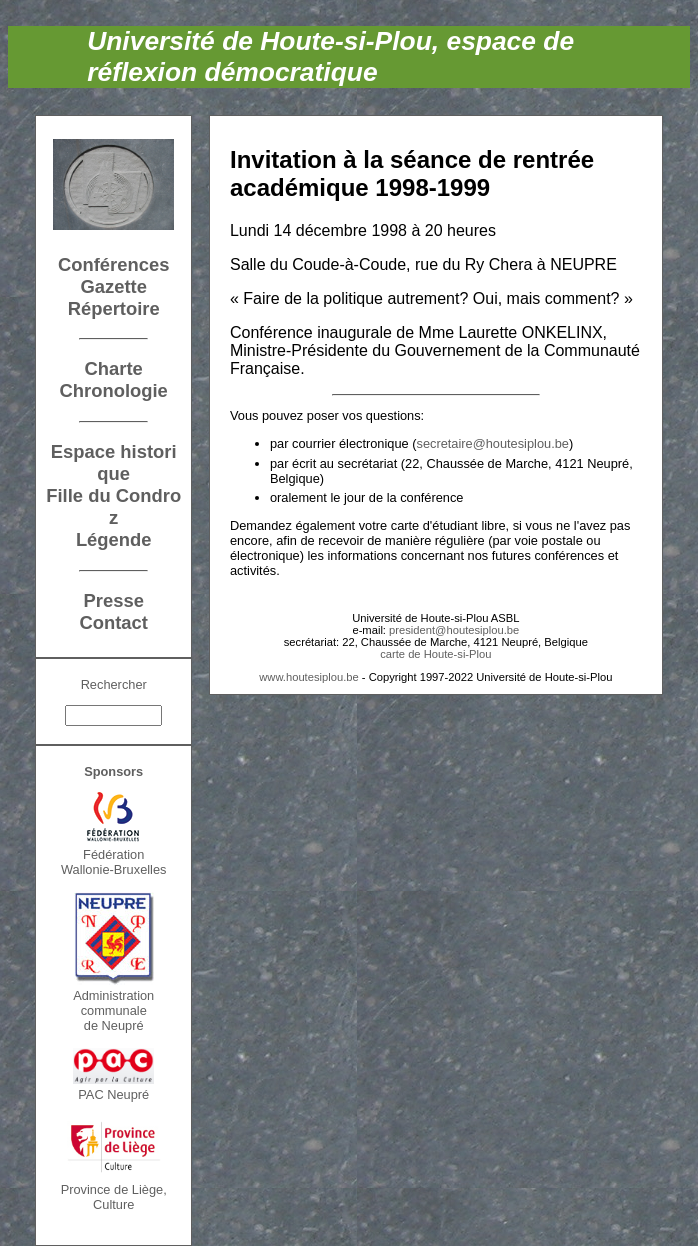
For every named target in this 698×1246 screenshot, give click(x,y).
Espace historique (114, 462)
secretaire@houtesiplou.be (493, 443)
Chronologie (114, 390)
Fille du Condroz (113, 506)
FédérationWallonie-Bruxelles (114, 862)
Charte (114, 368)
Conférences (113, 264)
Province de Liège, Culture (114, 1197)
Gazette (113, 286)
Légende (114, 539)
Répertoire (114, 308)
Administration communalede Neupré (113, 1010)
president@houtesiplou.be (454, 630)
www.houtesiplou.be (309, 677)
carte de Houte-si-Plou (435, 654)
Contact (113, 622)
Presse (114, 600)
